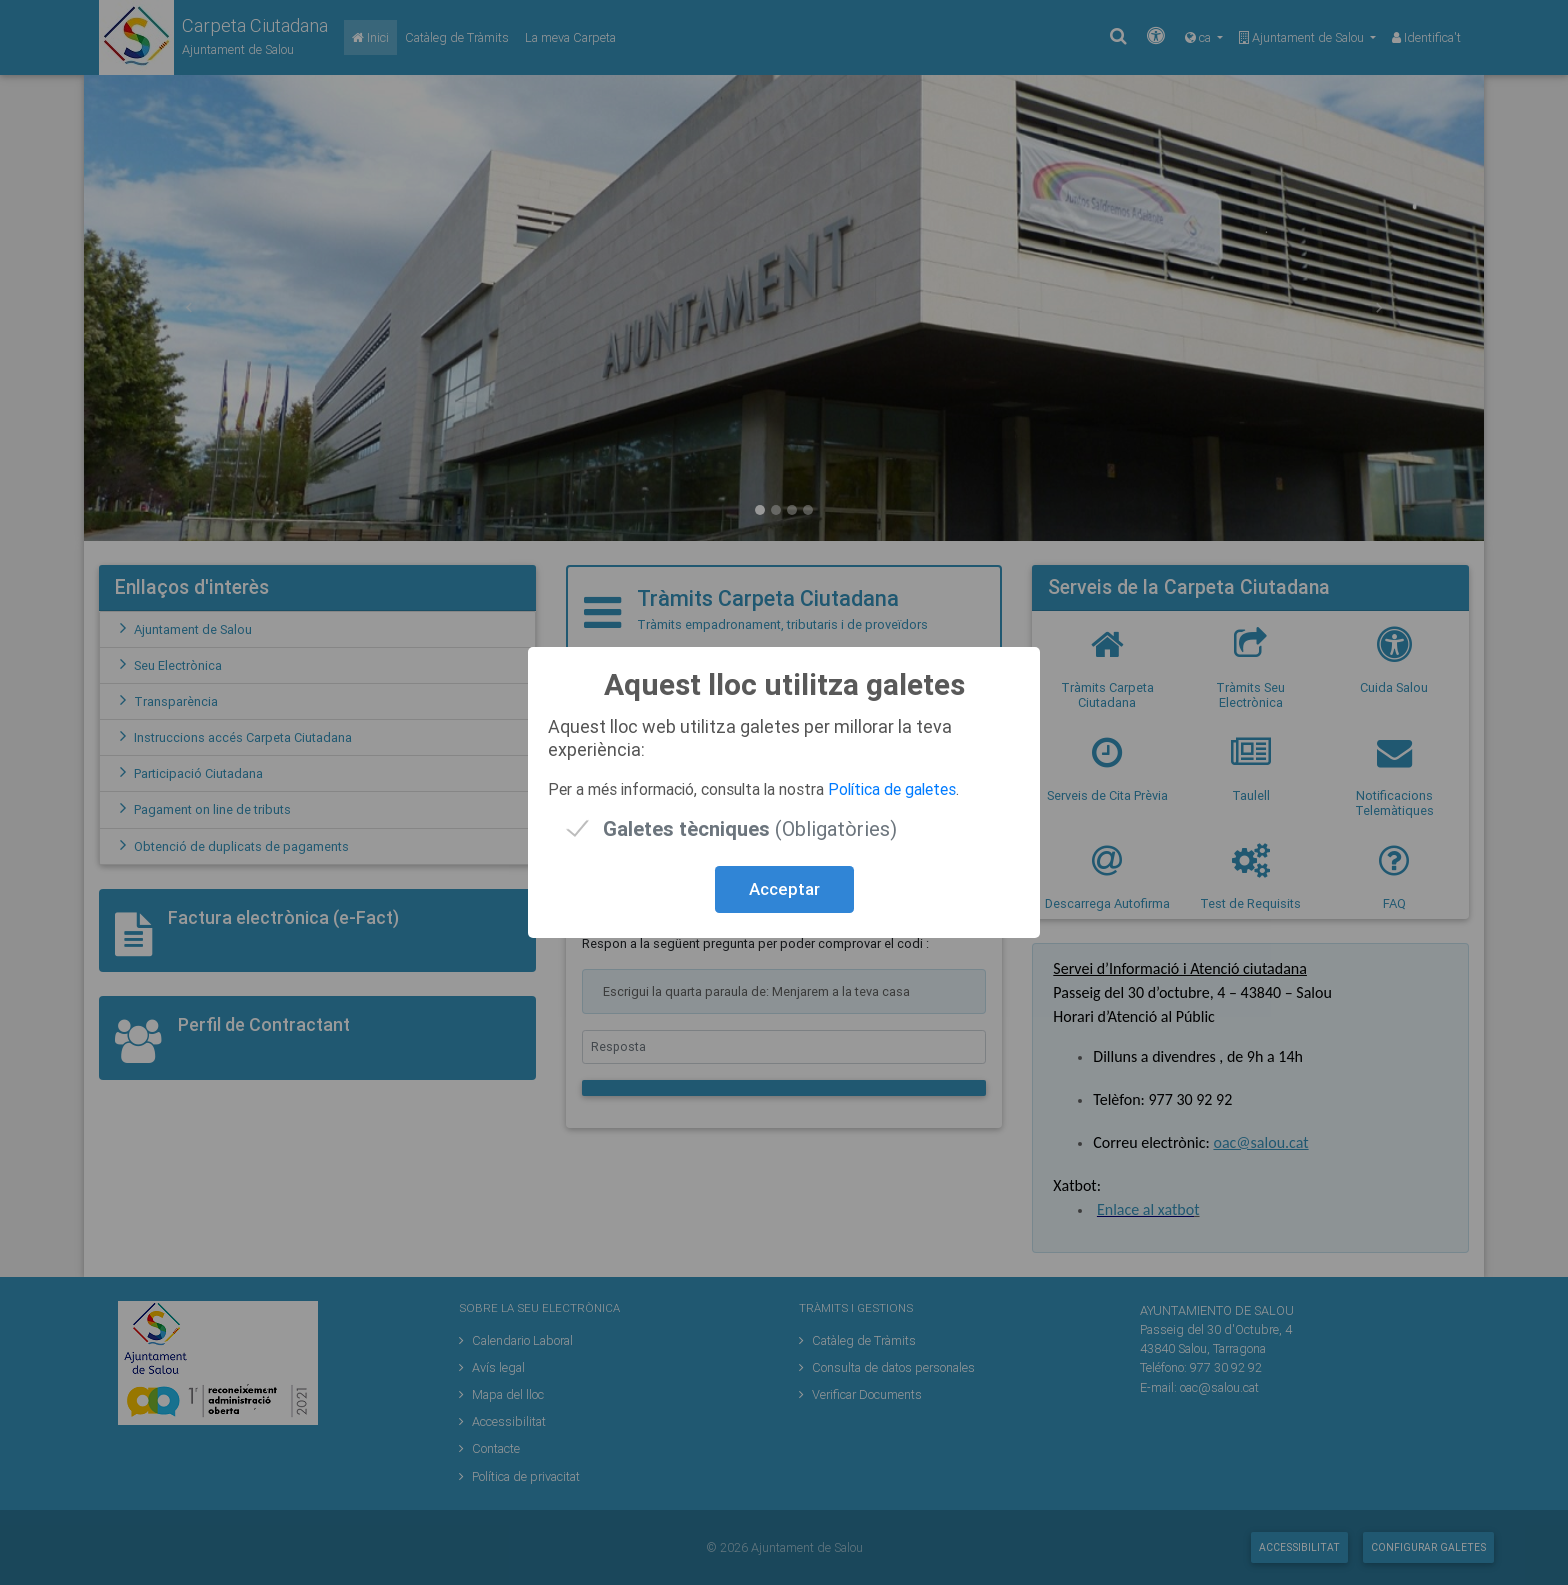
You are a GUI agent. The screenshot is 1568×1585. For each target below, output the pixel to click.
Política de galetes (892, 789)
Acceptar (784, 889)
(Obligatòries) (750, 828)
